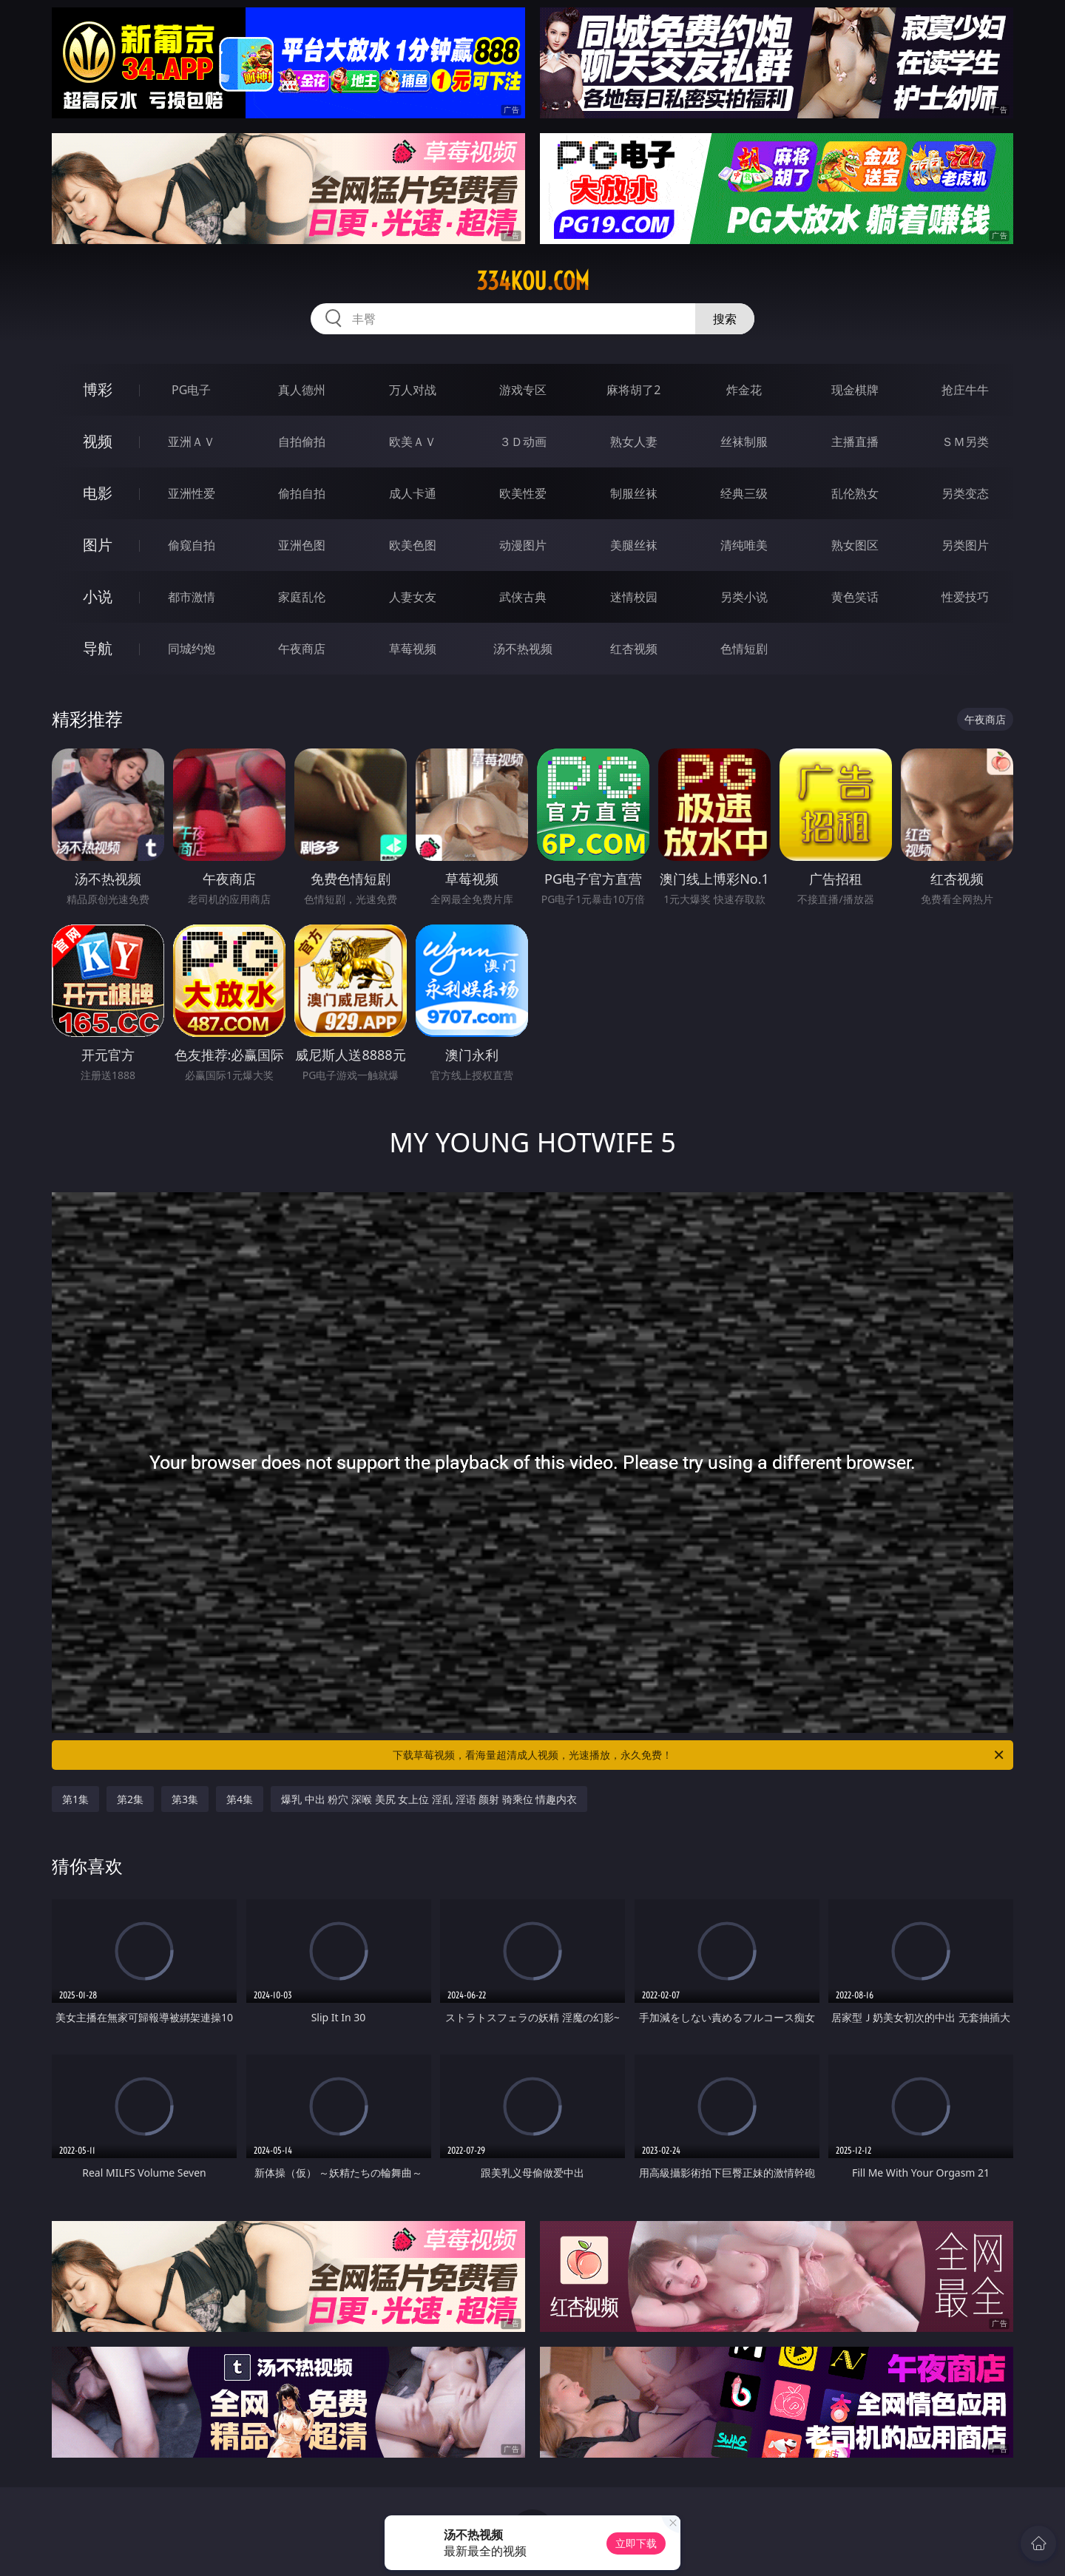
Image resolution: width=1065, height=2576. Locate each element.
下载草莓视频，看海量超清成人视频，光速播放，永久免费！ (699, 1755)
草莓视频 (412, 648)
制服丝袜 (633, 493)
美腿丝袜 (633, 545)
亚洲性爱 (191, 493)
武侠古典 (523, 597)
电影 (97, 493)
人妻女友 (412, 597)
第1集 (75, 1799)
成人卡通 (412, 493)
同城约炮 (191, 648)
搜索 (725, 319)
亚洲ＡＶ (191, 441)
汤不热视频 (522, 648)
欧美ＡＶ (412, 441)
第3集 (185, 1799)
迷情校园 (633, 597)
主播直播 (855, 441)
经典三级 (744, 493)
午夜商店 (301, 648)
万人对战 (412, 390)
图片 (97, 545)
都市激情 (191, 597)
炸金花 (744, 390)
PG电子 (191, 390)
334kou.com (532, 281)
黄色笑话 (855, 597)
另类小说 (744, 597)
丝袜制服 (744, 441)
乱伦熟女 (855, 493)
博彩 (97, 389)
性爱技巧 (965, 597)
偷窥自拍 (191, 545)
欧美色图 (412, 545)
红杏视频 (633, 648)
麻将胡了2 (633, 390)
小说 (97, 596)
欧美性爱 (523, 493)
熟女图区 (855, 545)
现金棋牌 (855, 390)
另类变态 (965, 493)
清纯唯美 (744, 545)
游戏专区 (523, 390)
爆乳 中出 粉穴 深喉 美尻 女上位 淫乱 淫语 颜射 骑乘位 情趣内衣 (429, 1799)
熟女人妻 (633, 441)
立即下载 (636, 2543)
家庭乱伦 (301, 597)
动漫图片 (523, 545)
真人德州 (301, 390)
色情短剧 (744, 648)
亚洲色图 (301, 545)
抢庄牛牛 (965, 390)
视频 (97, 441)
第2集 (130, 1799)
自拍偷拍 (301, 441)
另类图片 (965, 545)
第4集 (239, 1799)
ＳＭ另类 (965, 441)
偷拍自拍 (301, 493)
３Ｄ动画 (523, 441)
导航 (97, 648)
